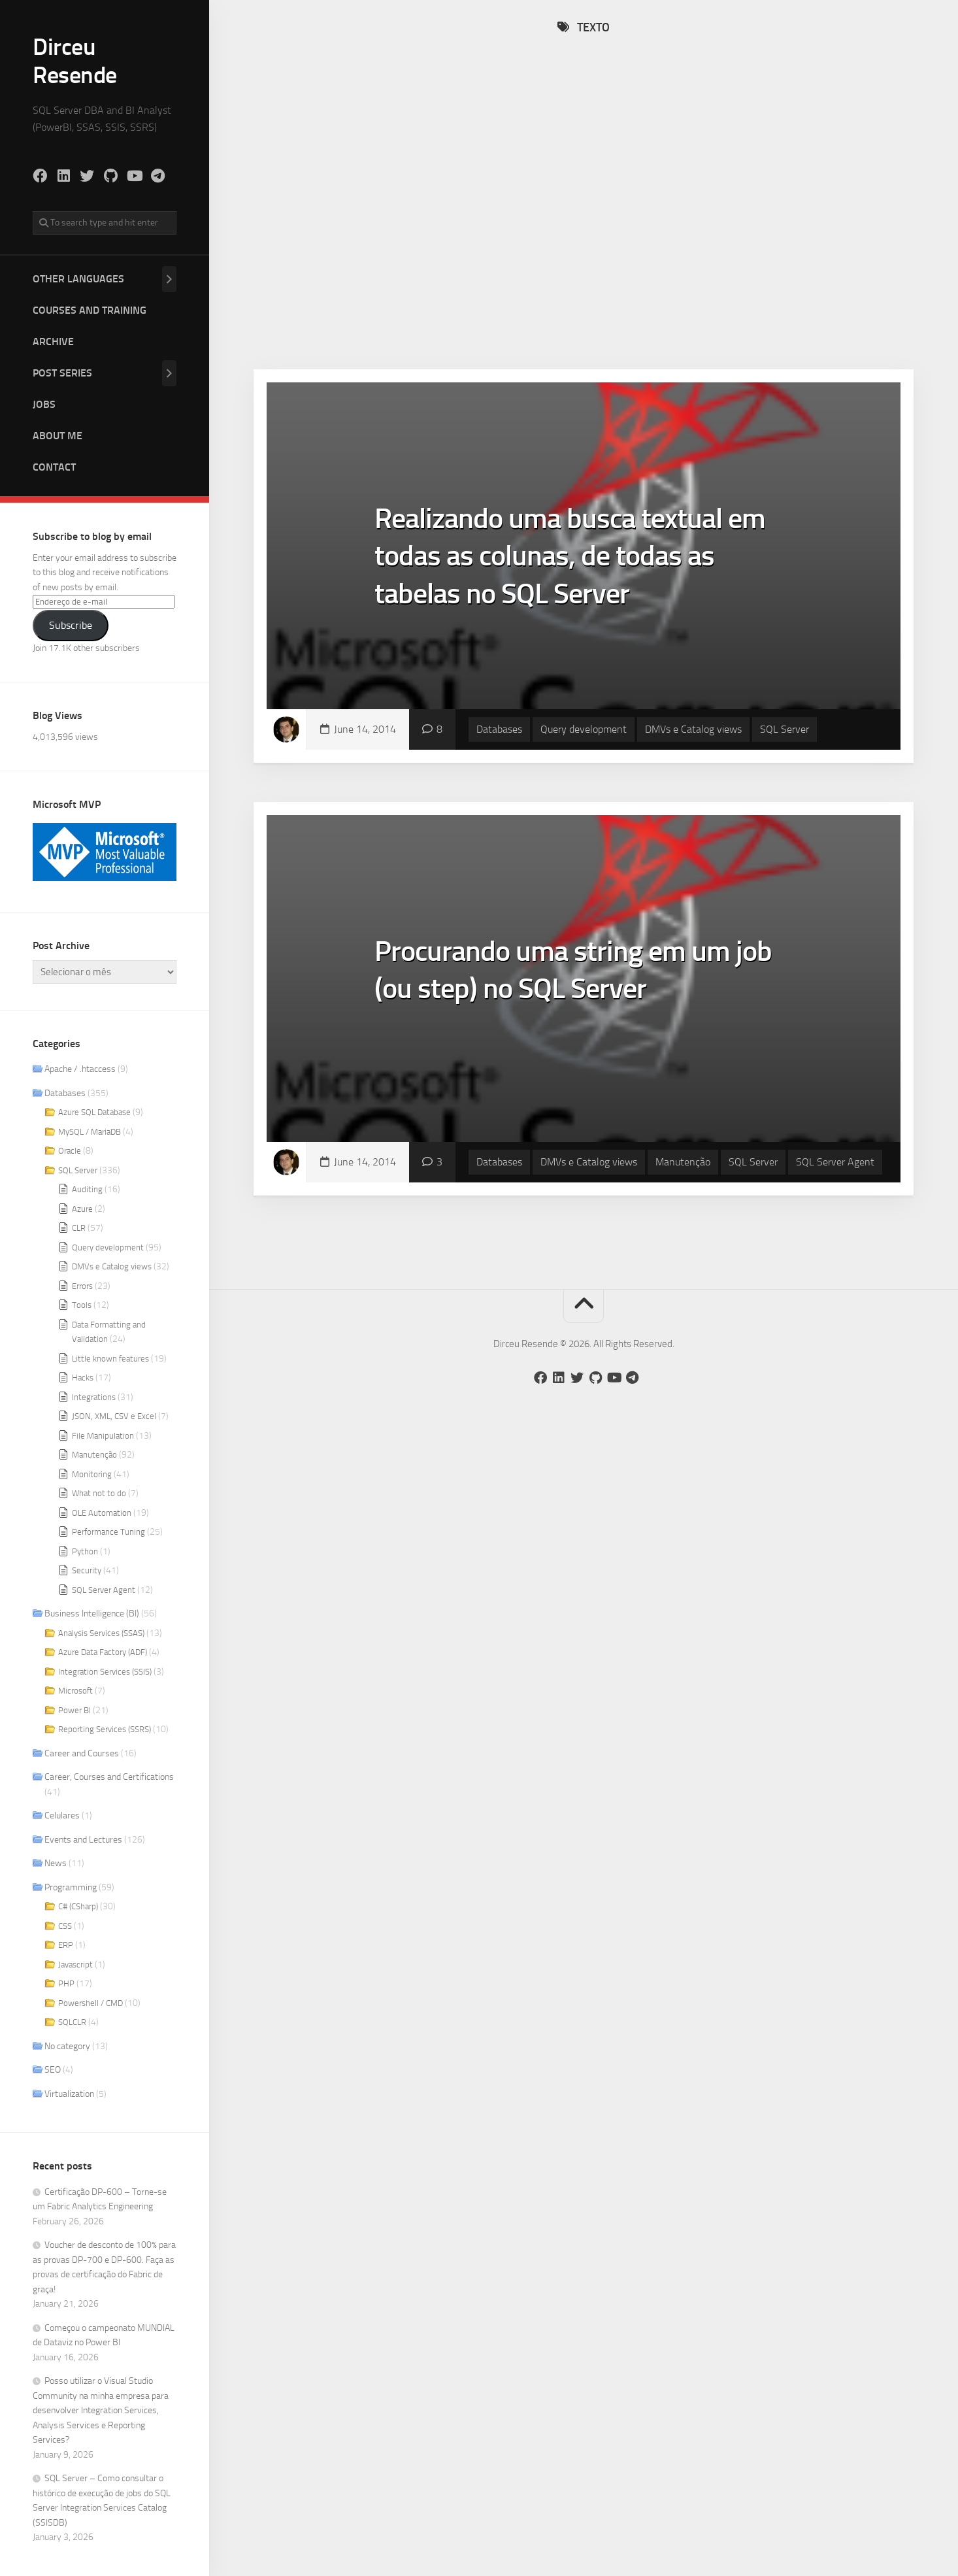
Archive (53, 341)
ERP (65, 1945)
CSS (65, 1926)
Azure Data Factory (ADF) (102, 1652)
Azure (82, 1209)
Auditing (87, 1189)
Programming (70, 1887)
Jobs (44, 404)
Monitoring (92, 1474)
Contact (54, 467)
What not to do (99, 1493)
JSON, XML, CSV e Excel (114, 1416)
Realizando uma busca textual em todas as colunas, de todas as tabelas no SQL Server (569, 555)
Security (86, 1570)
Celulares (62, 1815)
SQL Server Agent (103, 1590)
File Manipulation (103, 1436)
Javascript (75, 1964)
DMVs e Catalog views (112, 1266)
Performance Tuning (108, 1532)
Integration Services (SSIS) (105, 1672)
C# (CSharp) (78, 1906)
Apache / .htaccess (80, 1069)
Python (85, 1551)
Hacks (82, 1377)
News (55, 1863)
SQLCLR (72, 2022)
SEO (52, 2069)
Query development (108, 1247)
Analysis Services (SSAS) (101, 1633)
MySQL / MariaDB (89, 1132)
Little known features (110, 1358)
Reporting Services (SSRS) (104, 1729)
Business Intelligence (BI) (91, 1613)
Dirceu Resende (75, 61)
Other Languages (78, 279)
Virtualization (69, 2093)
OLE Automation (101, 1513)
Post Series (62, 373)
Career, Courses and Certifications (109, 1776)
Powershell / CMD (90, 2003)
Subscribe (70, 625)
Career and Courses (81, 1753)
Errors (82, 1286)
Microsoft (75, 1691)
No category (67, 2046)
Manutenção (94, 1455)
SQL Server (77, 1170)
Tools (81, 1305)
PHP (66, 1983)
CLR (79, 1228)
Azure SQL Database (94, 1112)
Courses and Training (89, 310)
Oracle (69, 1151)
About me (57, 435)
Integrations (94, 1397)
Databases (65, 1093)
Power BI (74, 1710)
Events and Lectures (83, 1839)
